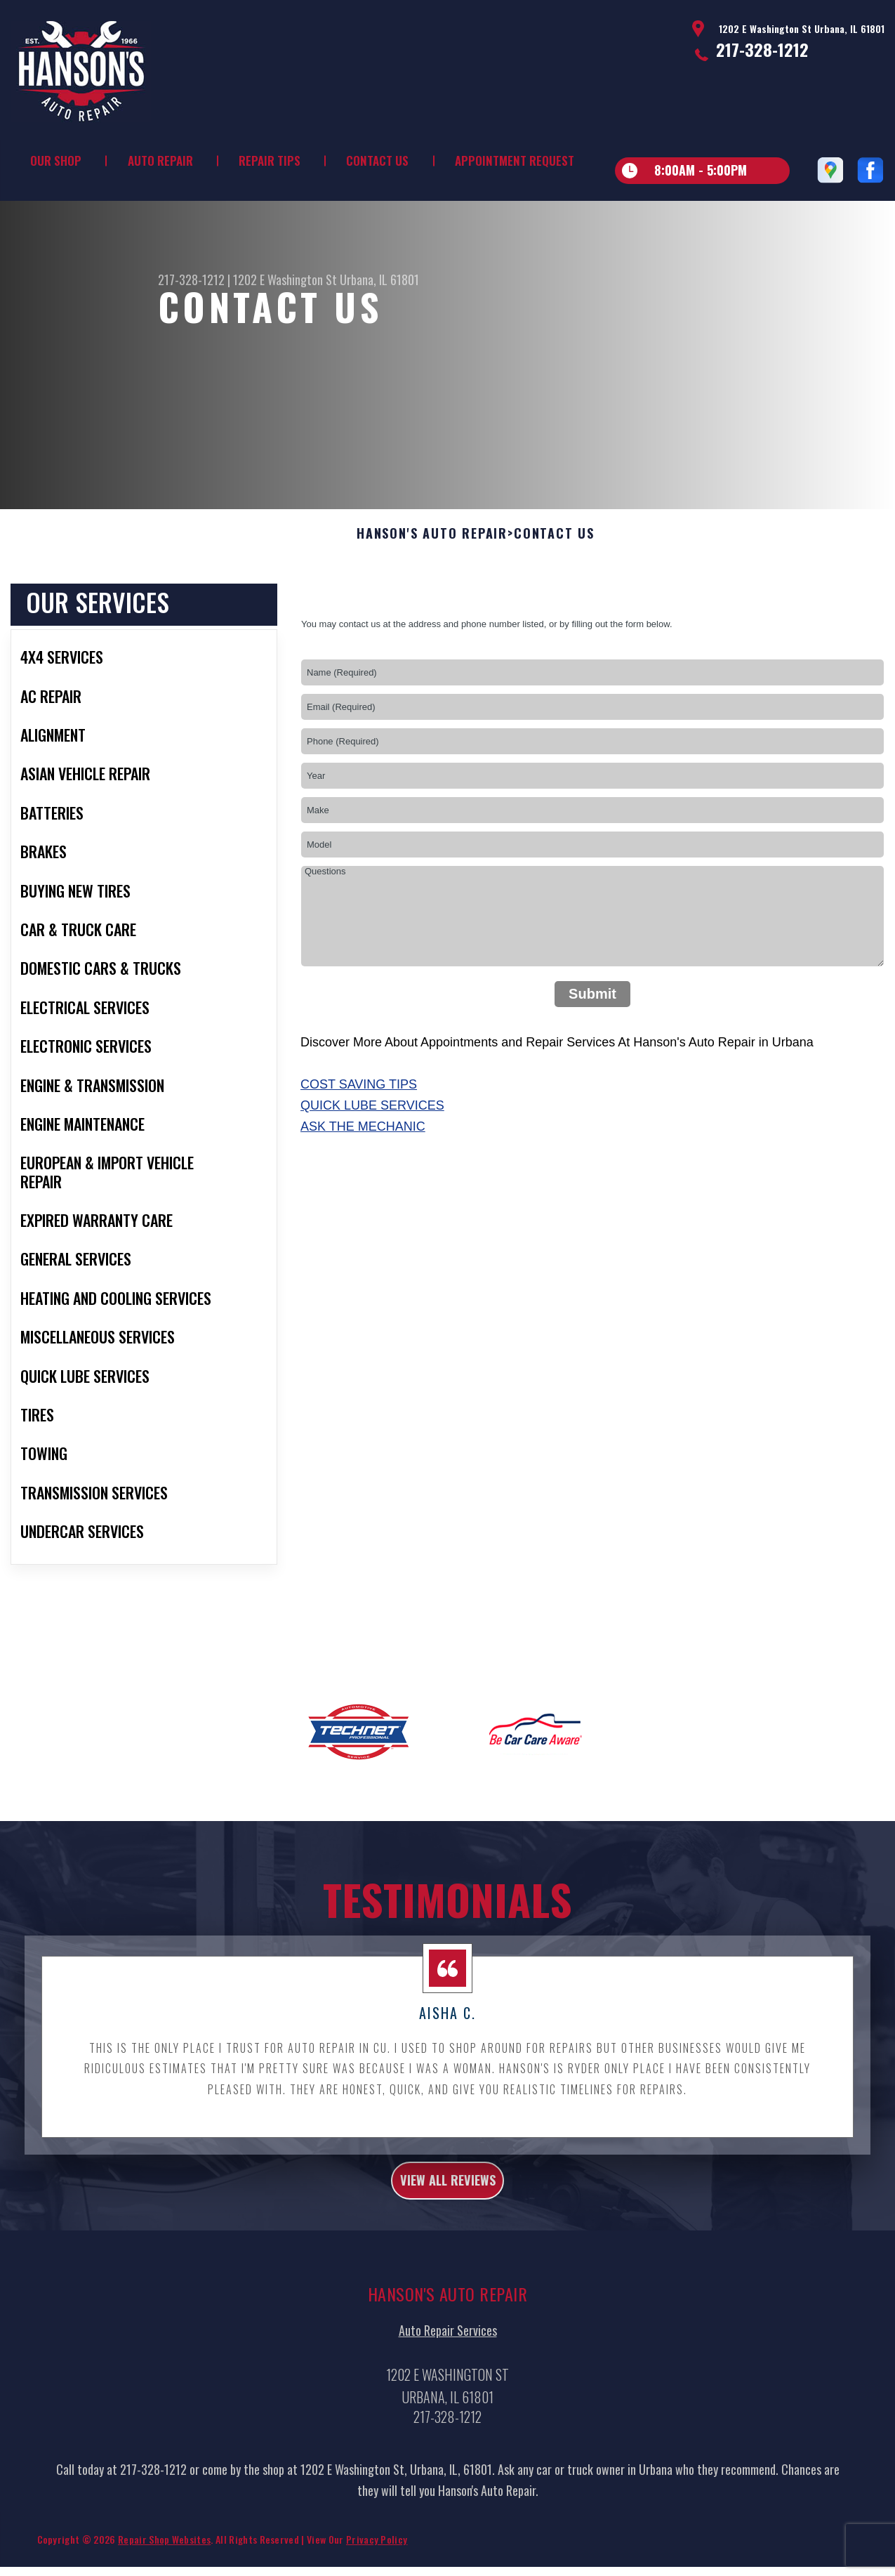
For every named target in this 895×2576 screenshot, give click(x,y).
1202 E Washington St (285, 279)
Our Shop (55, 160)
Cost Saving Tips (358, 1139)
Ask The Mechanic (362, 1181)
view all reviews (447, 2239)
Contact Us (377, 160)
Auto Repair (160, 160)
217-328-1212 (762, 49)
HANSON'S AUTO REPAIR (432, 588)
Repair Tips (269, 160)
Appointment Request (514, 160)
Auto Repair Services (448, 2394)
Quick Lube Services (372, 1160)
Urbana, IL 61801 (379, 279)
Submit (592, 1048)
